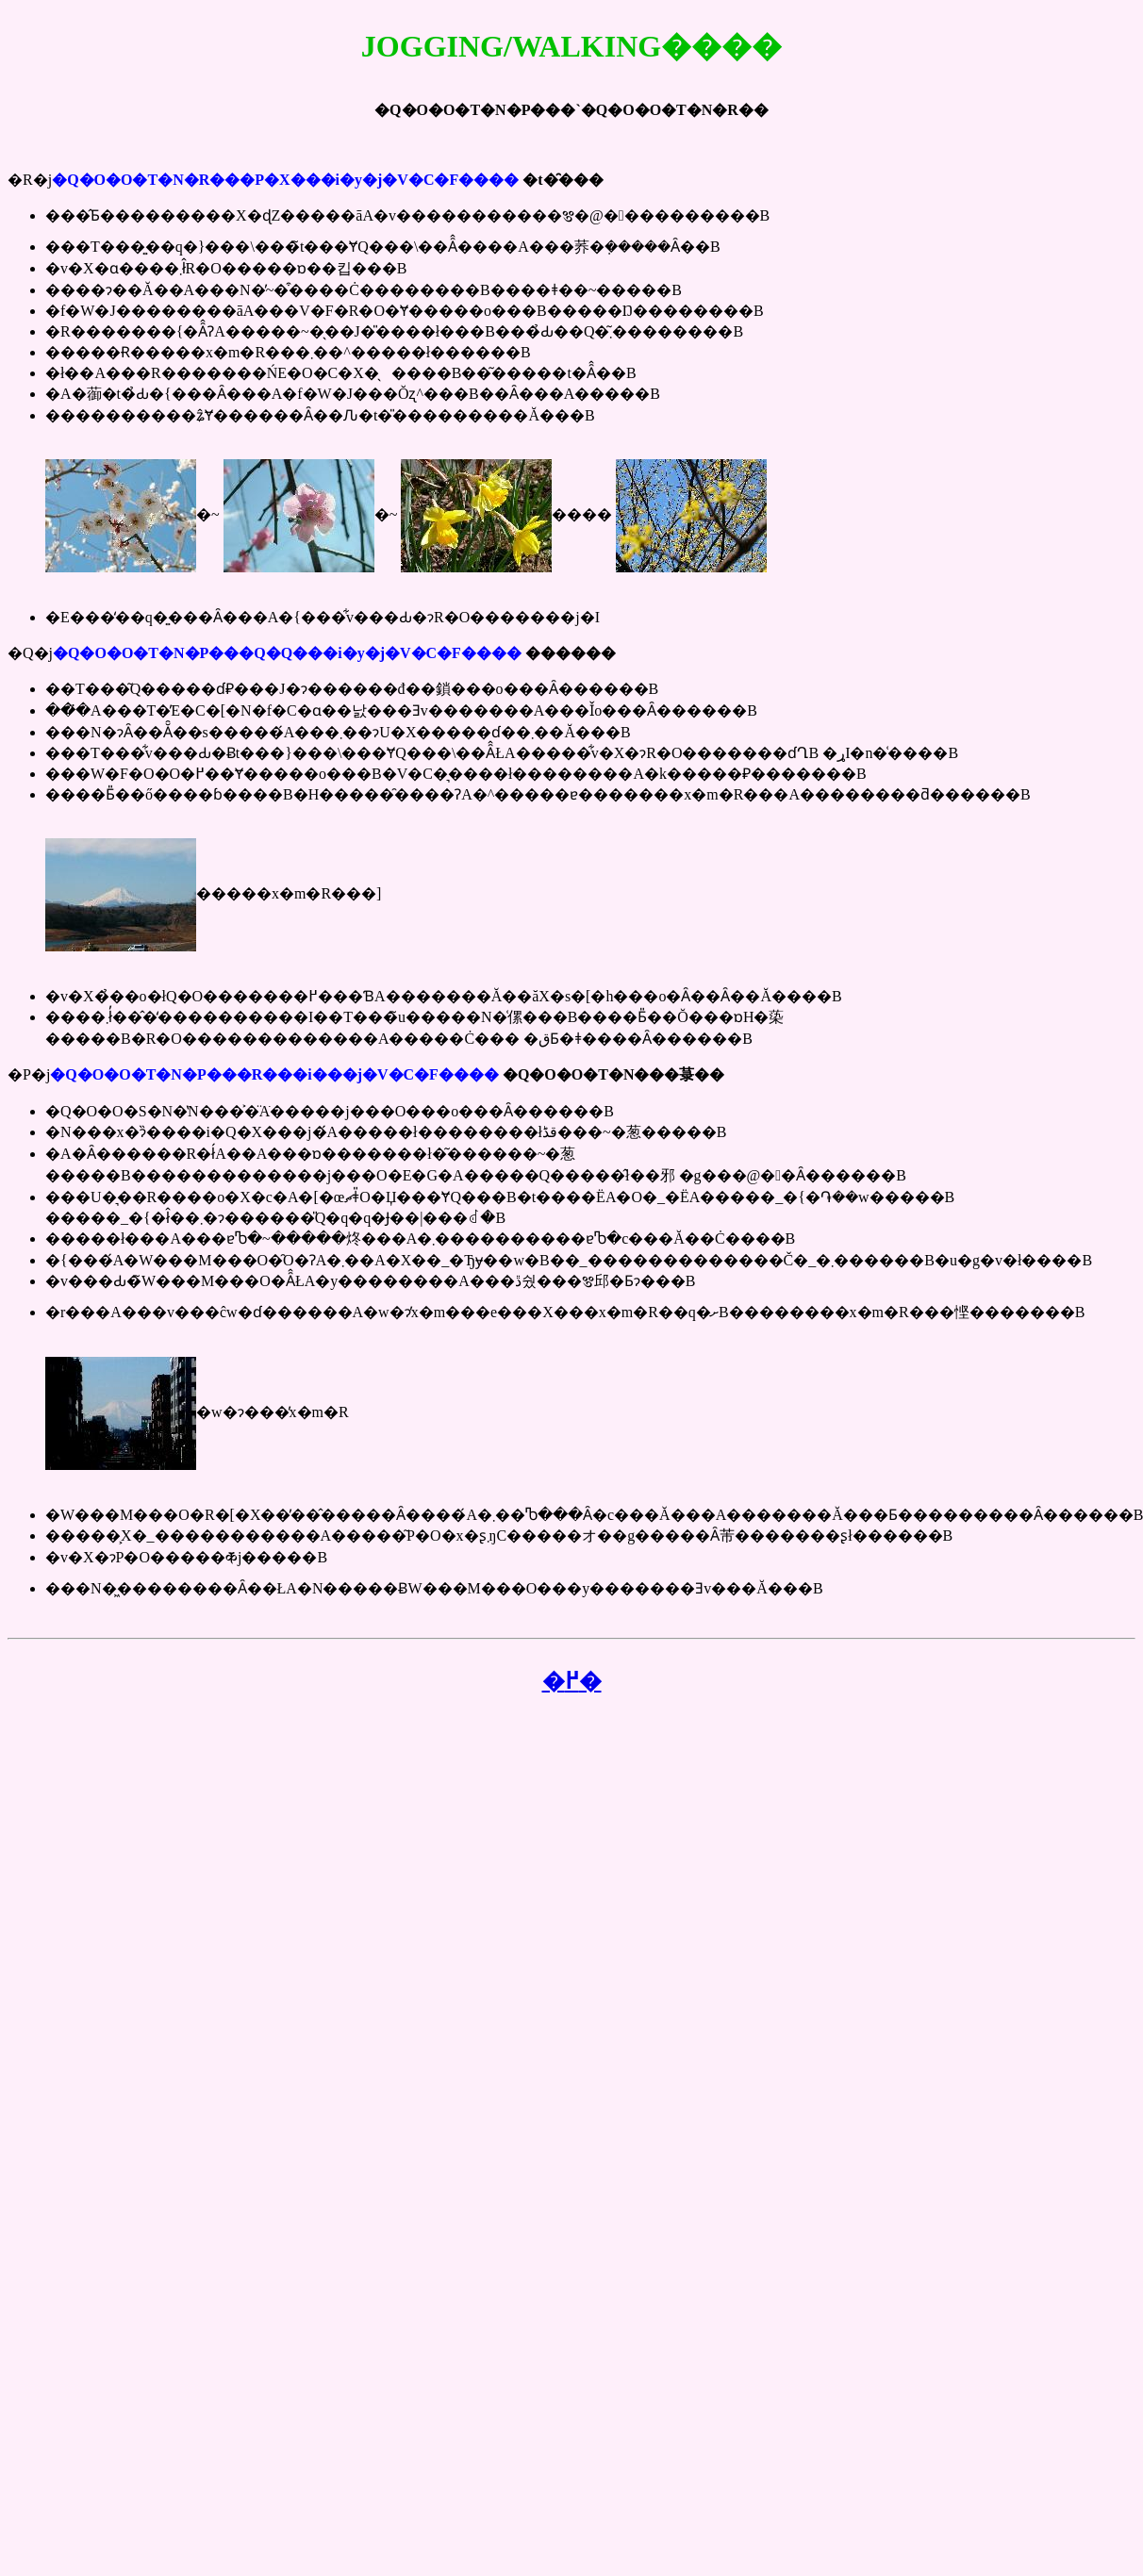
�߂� (572, 1681)
